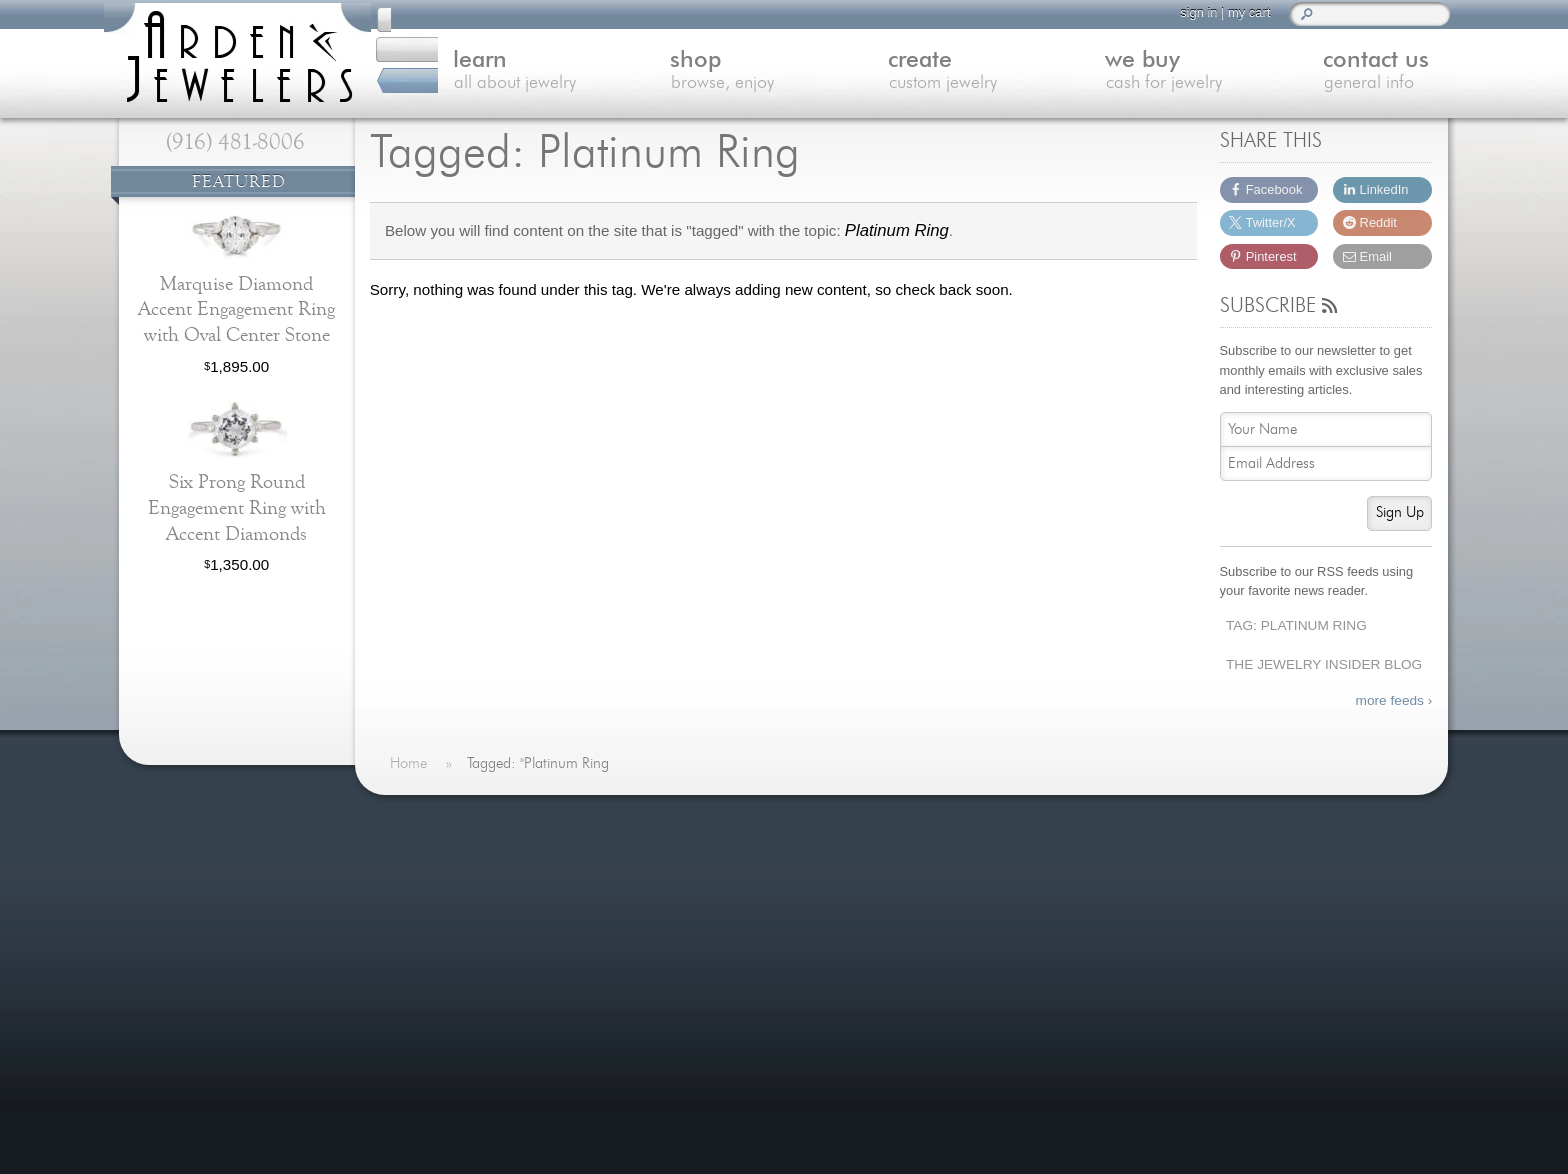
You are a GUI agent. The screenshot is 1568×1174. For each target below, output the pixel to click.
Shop (419, 910)
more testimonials (234, 948)
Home (422, 861)
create (915, 73)
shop (701, 73)
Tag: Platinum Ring (1296, 625)
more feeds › (1394, 700)
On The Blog (724, 821)
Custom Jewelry (456, 934)
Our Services (446, 1031)
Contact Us (439, 982)
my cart (1240, 12)
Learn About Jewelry (471, 885)
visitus (1271, 952)
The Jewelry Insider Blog (1324, 664)
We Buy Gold (446, 958)
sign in (1189, 12)
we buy (1129, 73)
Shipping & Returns (467, 1055)
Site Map (432, 1104)
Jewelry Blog (445, 1007)
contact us (1343, 73)
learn (488, 73)
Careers (429, 1079)
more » (306, 870)
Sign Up (1400, 512)
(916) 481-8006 (235, 142)
